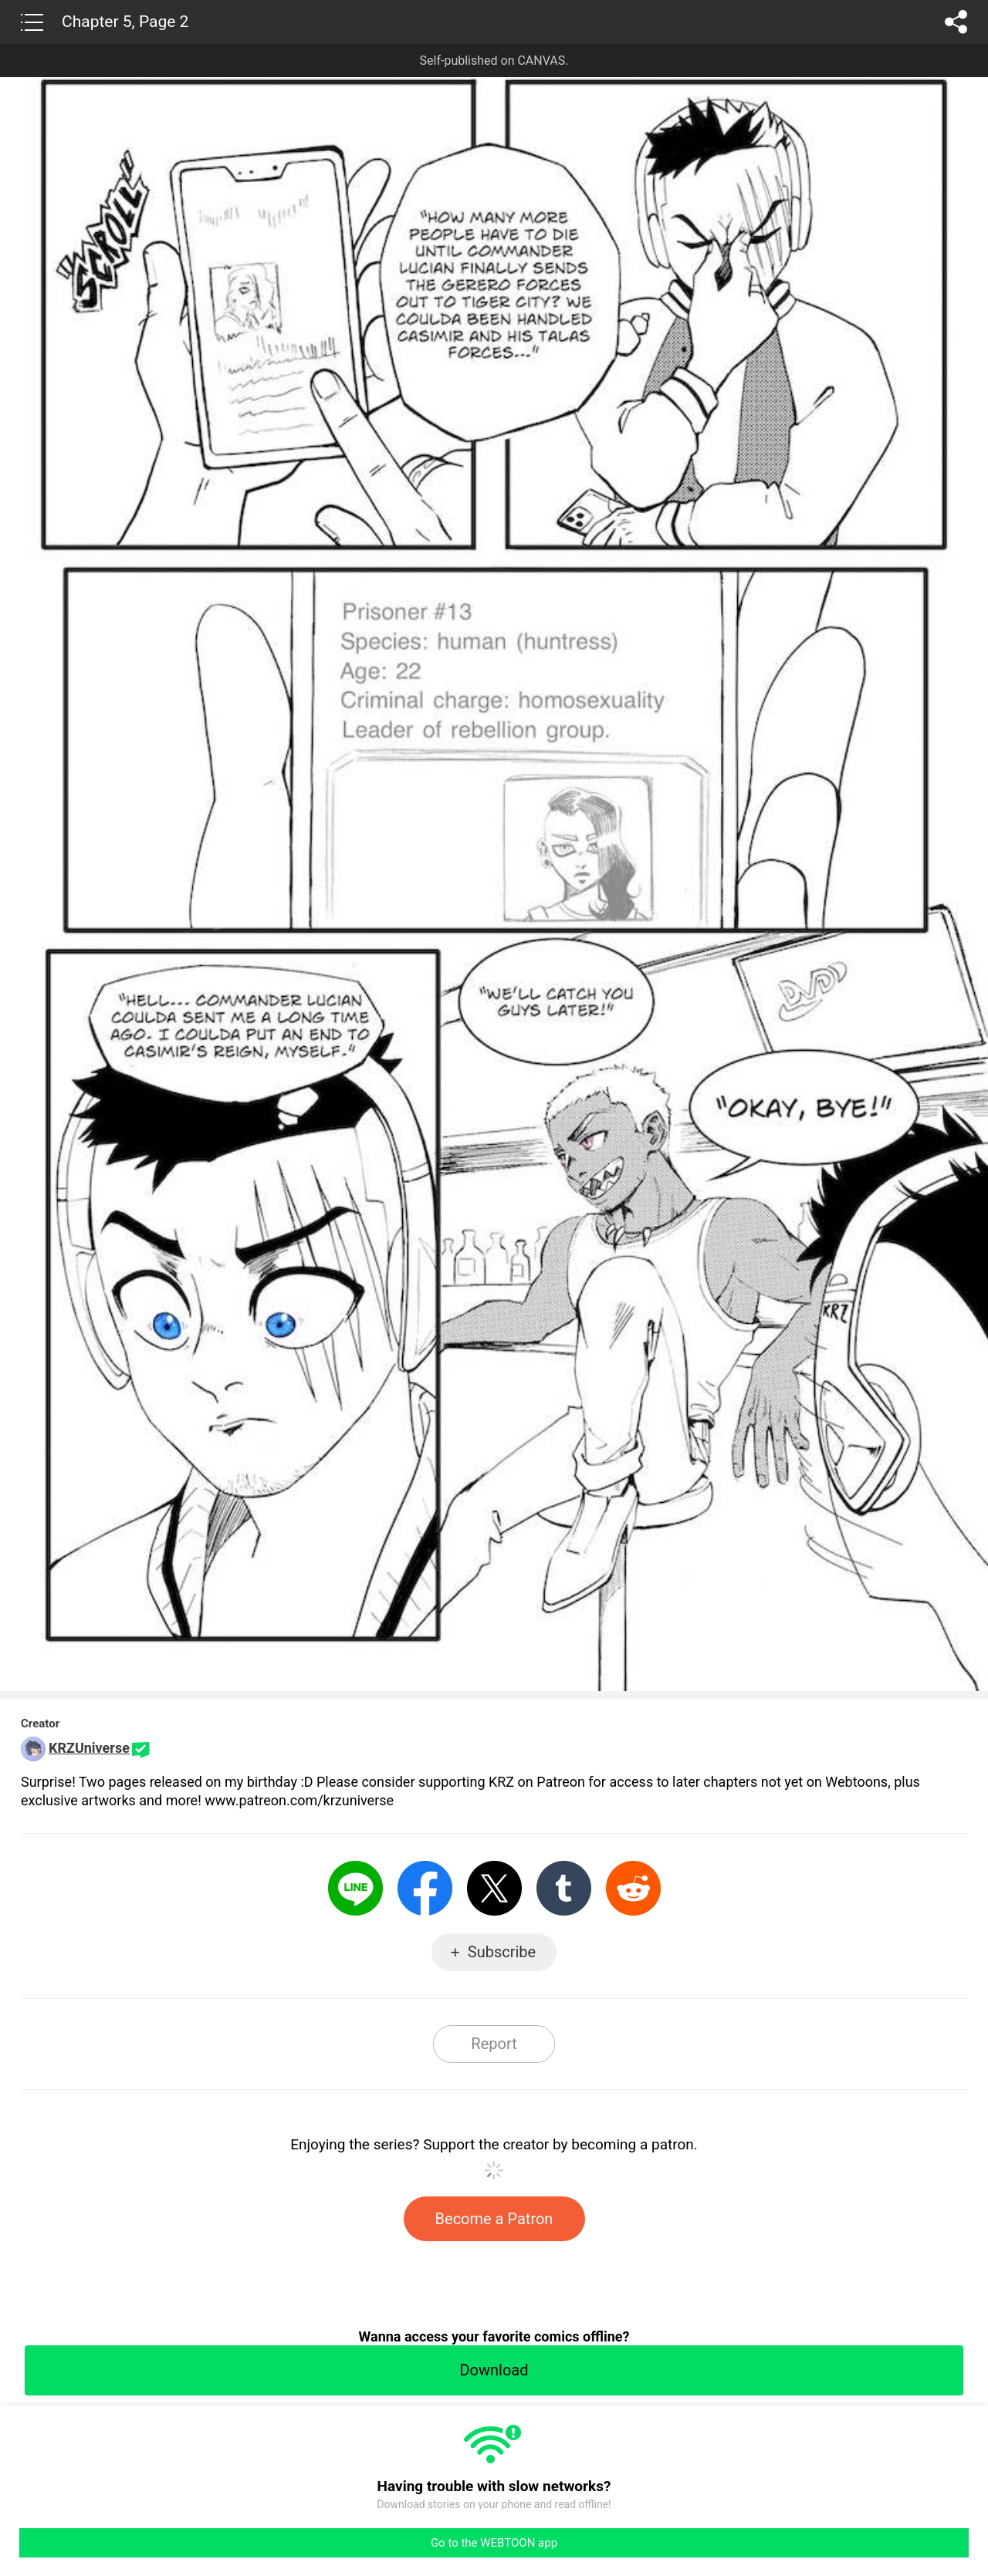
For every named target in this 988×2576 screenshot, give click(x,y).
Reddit (633, 1888)
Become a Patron (494, 2219)
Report (493, 2043)
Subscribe (502, 1952)
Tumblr (563, 1888)
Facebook (425, 1888)
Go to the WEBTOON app (494, 2543)
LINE (355, 1888)
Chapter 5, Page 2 (125, 21)
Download (493, 2370)
